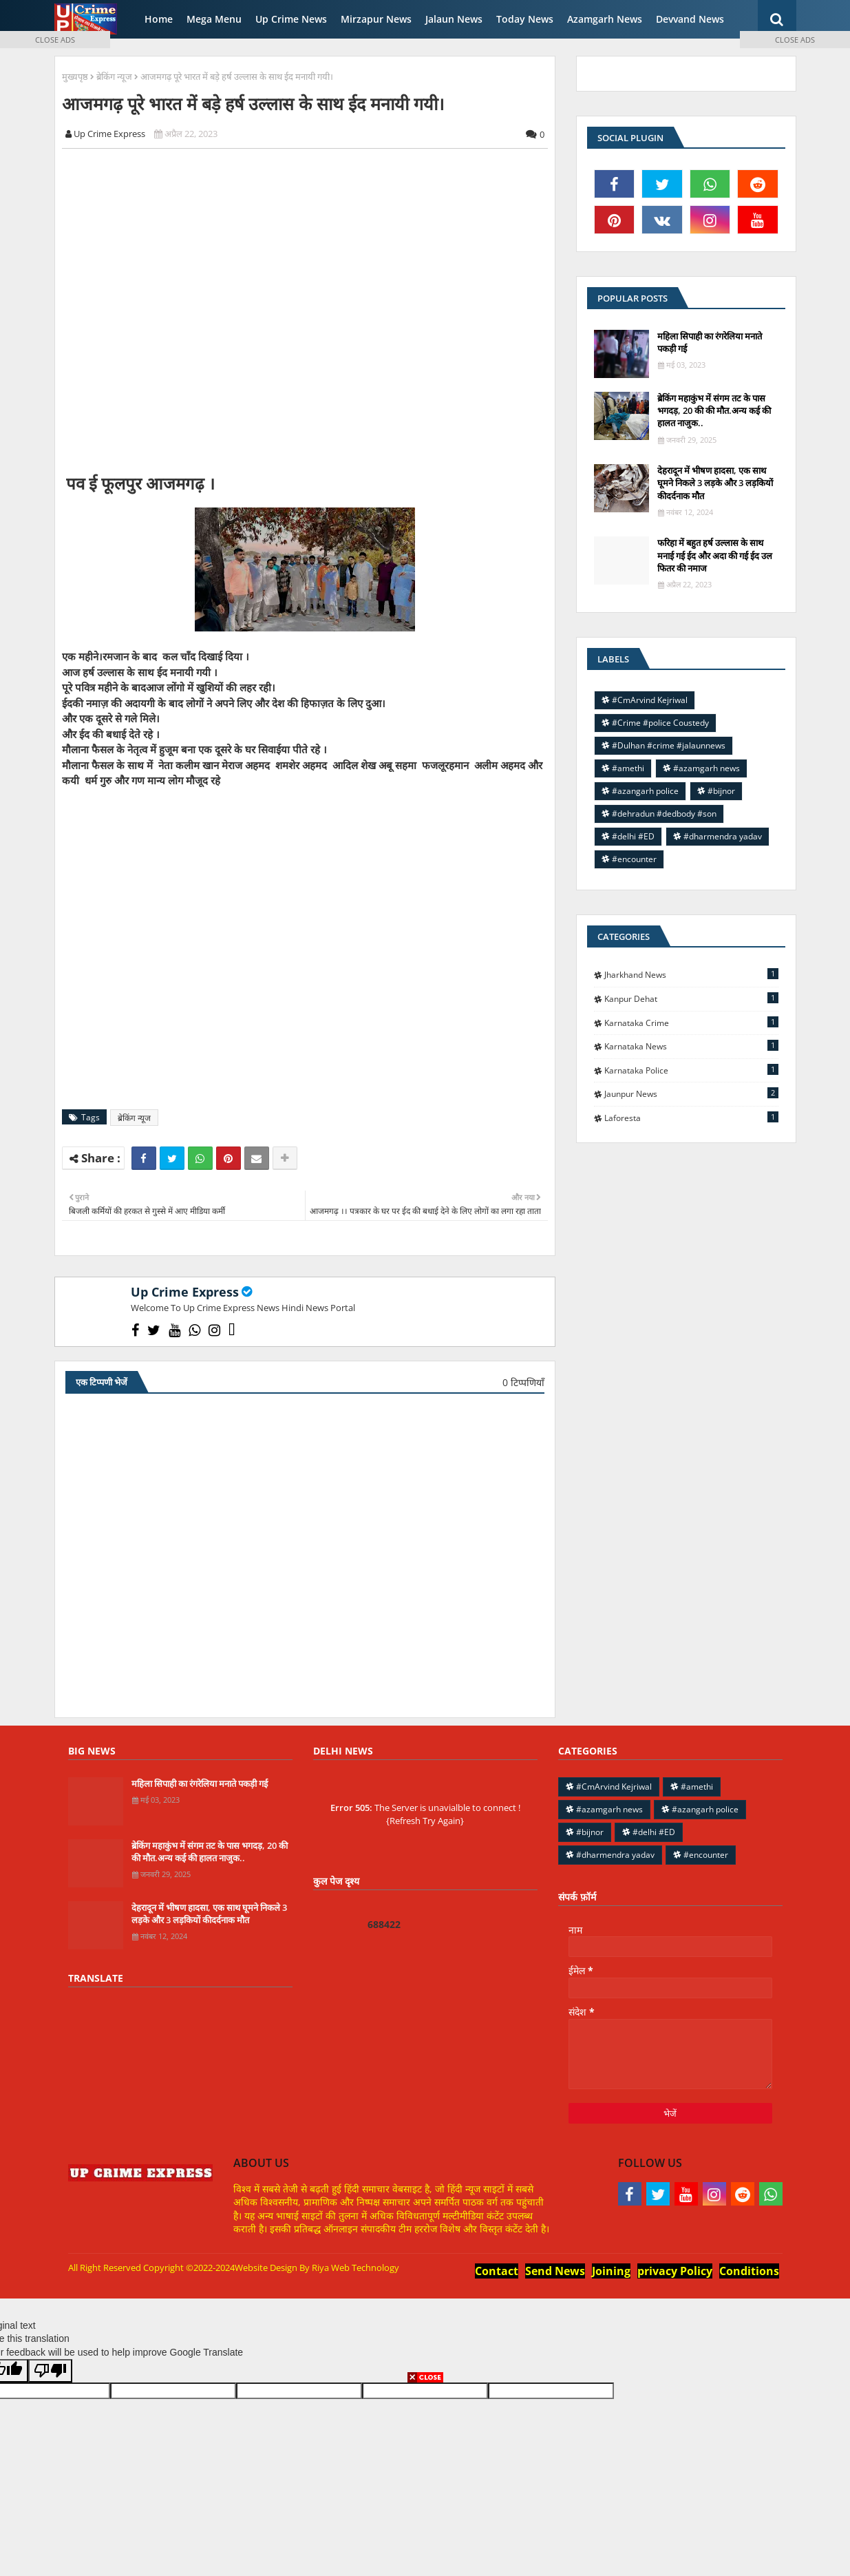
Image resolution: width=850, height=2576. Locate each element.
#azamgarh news (706, 768)
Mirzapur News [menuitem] (376, 18)
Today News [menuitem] (524, 18)
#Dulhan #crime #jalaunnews (668, 745)
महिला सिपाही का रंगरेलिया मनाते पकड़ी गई (709, 342)
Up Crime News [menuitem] (291, 18)
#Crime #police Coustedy (660, 723)
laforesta (691, 1117)
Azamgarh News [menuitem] (604, 18)
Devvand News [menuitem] (690, 18)
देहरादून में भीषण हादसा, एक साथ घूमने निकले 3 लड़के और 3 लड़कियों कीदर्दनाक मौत (715, 482)
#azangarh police (645, 791)
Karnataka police (691, 1070)
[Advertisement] (312, 309)
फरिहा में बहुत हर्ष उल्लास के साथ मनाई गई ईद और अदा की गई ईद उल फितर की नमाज (714, 555)
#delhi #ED (633, 836)
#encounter (634, 859)
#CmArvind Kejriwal (650, 700)
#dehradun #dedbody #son (664, 813)
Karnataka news (691, 1046)
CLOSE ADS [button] (55, 39)
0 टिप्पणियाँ (523, 1382)
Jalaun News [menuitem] (453, 18)
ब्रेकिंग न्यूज (114, 76)
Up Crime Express (185, 1292)
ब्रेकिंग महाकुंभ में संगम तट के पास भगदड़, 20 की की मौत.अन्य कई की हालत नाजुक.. (714, 410)
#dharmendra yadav (722, 836)
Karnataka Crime (691, 1022)
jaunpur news (691, 1093)
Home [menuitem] (159, 18)
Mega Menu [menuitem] (214, 18)
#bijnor (721, 791)
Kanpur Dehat (691, 998)
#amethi (628, 768)
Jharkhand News (691, 974)
